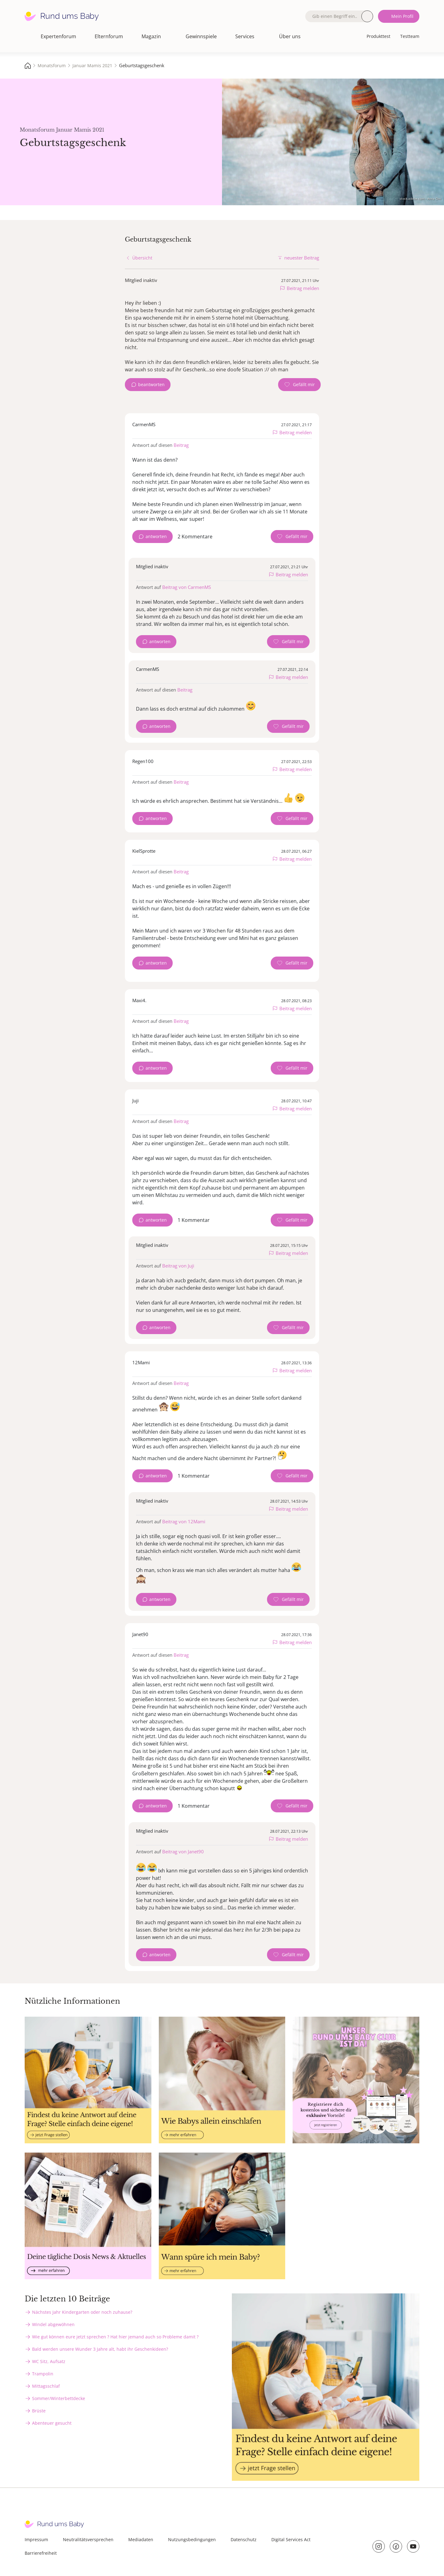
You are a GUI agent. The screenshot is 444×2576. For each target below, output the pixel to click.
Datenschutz (244, 2539)
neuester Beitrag (301, 258)
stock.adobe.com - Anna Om (420, 198)
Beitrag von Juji (178, 1266)
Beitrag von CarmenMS (186, 587)
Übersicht (142, 258)
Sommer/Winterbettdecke (58, 2398)
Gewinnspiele (201, 36)
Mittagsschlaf (46, 2386)
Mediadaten (140, 2539)
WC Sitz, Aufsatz (48, 2361)
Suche (367, 16)
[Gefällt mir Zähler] (299, 384)
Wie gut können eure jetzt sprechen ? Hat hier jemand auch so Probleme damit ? (115, 2337)
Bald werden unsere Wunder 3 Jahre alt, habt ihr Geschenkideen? (100, 2349)
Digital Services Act (290, 2539)
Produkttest (378, 36)
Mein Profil (402, 16)
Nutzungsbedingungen (192, 2539)
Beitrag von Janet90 (183, 1851)
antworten (156, 536)
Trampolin (42, 2374)
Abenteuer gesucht (52, 2423)
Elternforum (109, 36)
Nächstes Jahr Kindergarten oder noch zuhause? (82, 2312)
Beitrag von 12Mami (183, 1521)
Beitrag (181, 445)
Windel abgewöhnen (53, 2324)
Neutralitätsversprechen (88, 2539)
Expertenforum (58, 36)
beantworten (151, 384)
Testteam (409, 36)
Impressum (36, 2539)
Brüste (39, 2411)
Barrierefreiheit (41, 2553)
